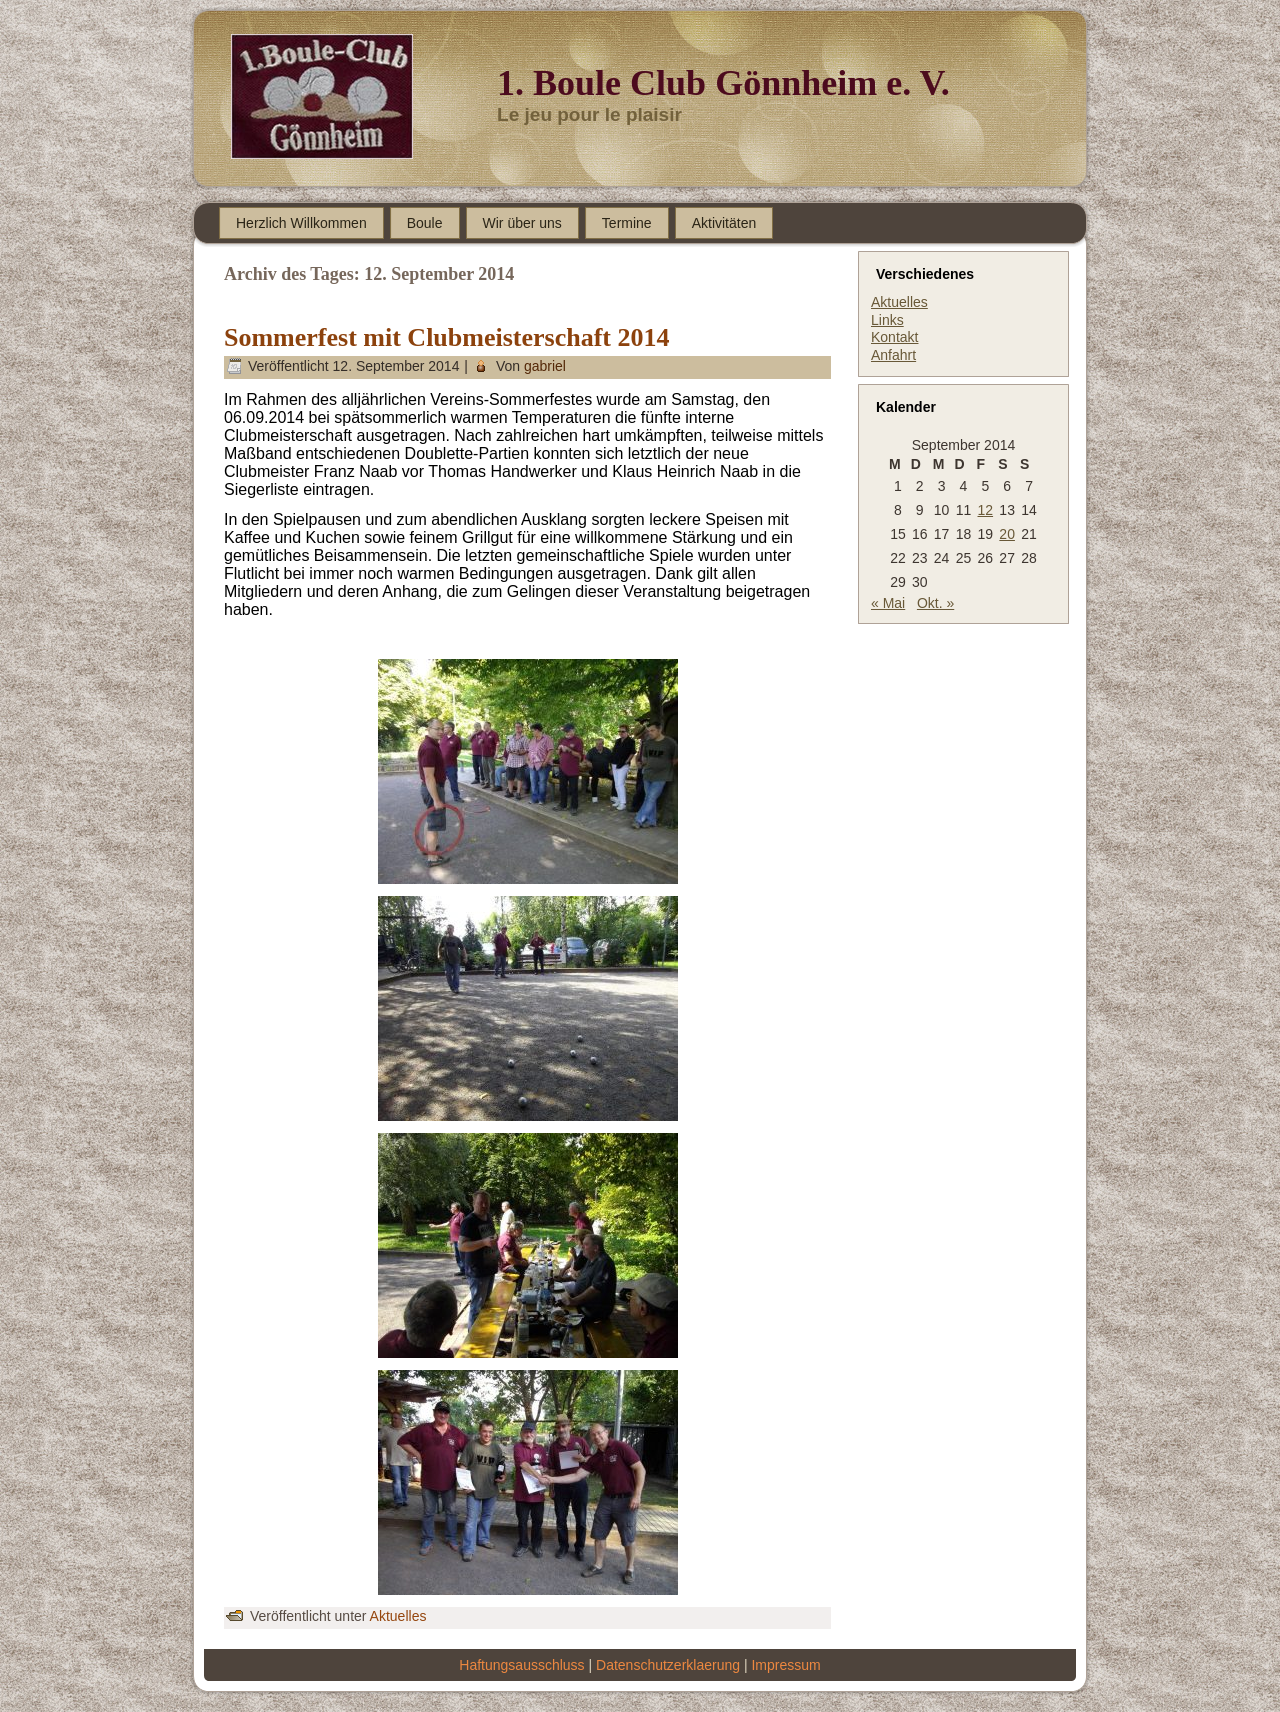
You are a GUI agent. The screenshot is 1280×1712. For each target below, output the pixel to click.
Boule (425, 223)
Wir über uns (522, 223)
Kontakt (894, 337)
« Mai (888, 603)
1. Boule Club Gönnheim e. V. (723, 83)
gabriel (545, 366)
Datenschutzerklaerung (668, 1665)
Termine (627, 223)
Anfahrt (893, 355)
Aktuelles (398, 1616)
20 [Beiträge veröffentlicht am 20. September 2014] (1007, 534)
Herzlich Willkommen (301, 223)
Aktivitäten (724, 223)
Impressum (785, 1665)
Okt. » (935, 603)
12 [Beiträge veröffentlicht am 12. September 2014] (986, 510)
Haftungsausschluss (521, 1665)
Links (887, 320)
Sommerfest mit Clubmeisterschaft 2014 (447, 337)
